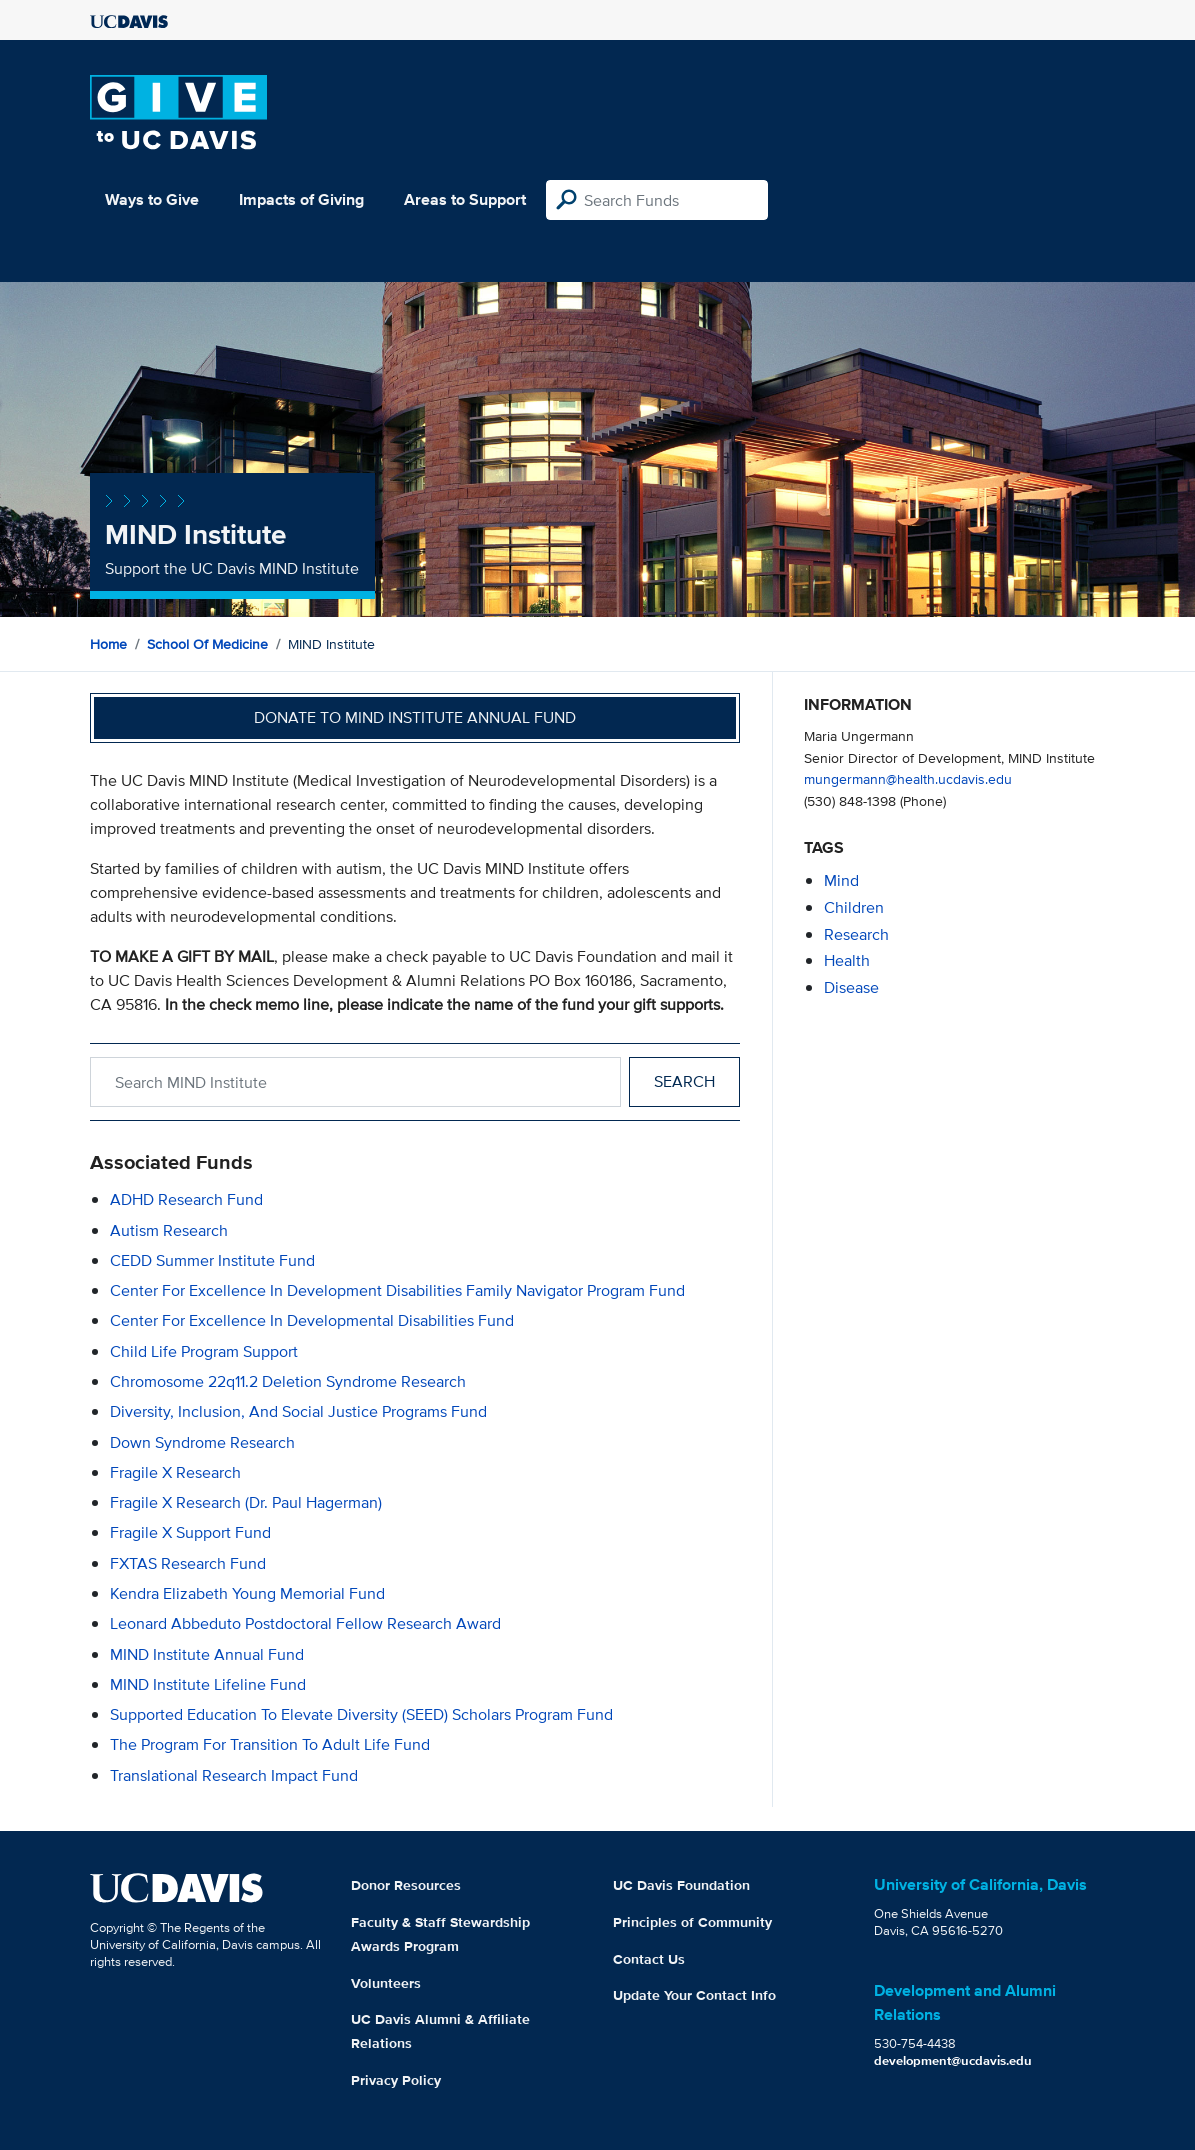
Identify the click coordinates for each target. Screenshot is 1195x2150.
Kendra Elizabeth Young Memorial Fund (247, 1593)
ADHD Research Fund (186, 1199)
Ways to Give (152, 199)
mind (841, 880)
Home (108, 644)
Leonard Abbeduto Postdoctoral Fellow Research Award (305, 1623)
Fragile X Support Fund (190, 1532)
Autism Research (169, 1230)
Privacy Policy (396, 2080)
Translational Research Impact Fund (234, 1775)
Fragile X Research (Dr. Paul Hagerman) (246, 1502)
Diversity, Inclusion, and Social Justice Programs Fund (298, 1411)
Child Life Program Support (204, 1351)
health (847, 960)
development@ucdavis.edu (953, 2060)
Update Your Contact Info (694, 1995)
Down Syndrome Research (202, 1442)
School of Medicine (207, 644)
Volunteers (386, 1983)
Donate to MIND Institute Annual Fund (415, 717)
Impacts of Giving (301, 199)
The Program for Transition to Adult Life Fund (270, 1744)
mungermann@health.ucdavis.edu (908, 778)
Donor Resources (406, 1885)
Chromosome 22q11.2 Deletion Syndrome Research (288, 1381)
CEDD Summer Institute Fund (212, 1260)
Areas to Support (465, 199)
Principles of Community (692, 1922)
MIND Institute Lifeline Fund (208, 1684)
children (854, 907)
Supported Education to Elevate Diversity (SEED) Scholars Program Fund (361, 1714)
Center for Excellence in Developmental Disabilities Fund (312, 1320)
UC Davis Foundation (681, 1885)
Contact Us (649, 1959)
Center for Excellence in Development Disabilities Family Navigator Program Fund (397, 1290)
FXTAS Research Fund (188, 1563)
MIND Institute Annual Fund (207, 1654)
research (856, 934)
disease (851, 987)
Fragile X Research (175, 1472)
